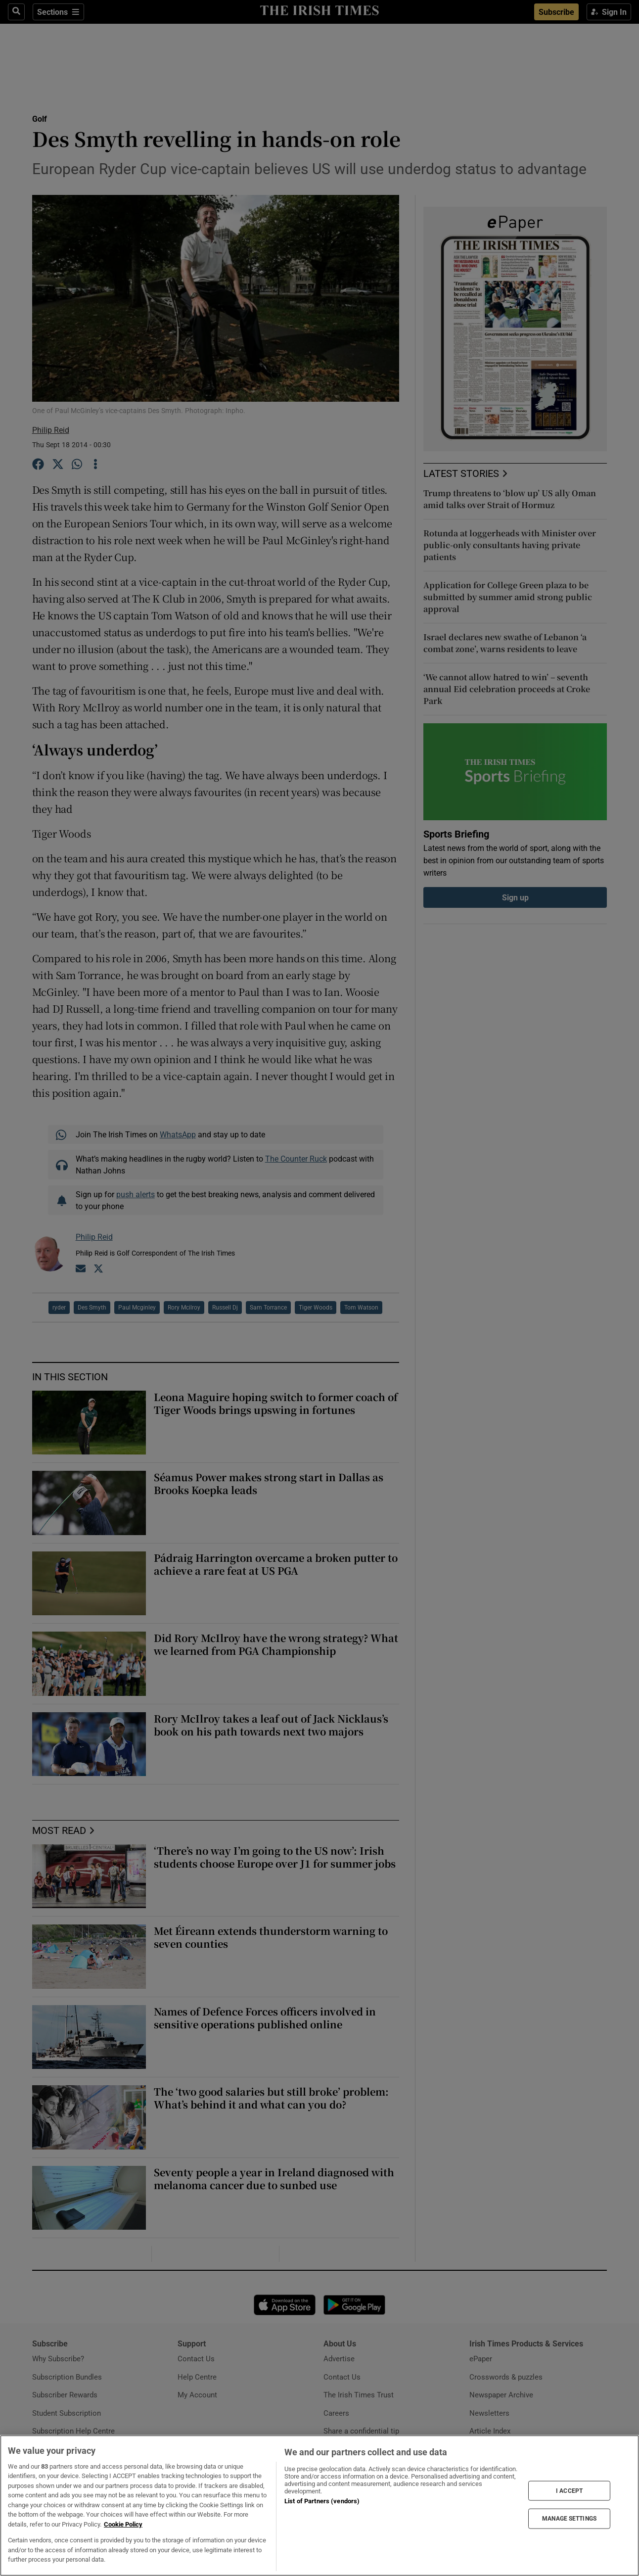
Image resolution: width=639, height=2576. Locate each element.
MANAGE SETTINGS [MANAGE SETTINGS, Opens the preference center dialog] (569, 2518)
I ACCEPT (569, 2490)
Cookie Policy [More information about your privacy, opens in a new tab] (123, 2524)
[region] (319, 2505)
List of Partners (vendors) (322, 2501)
